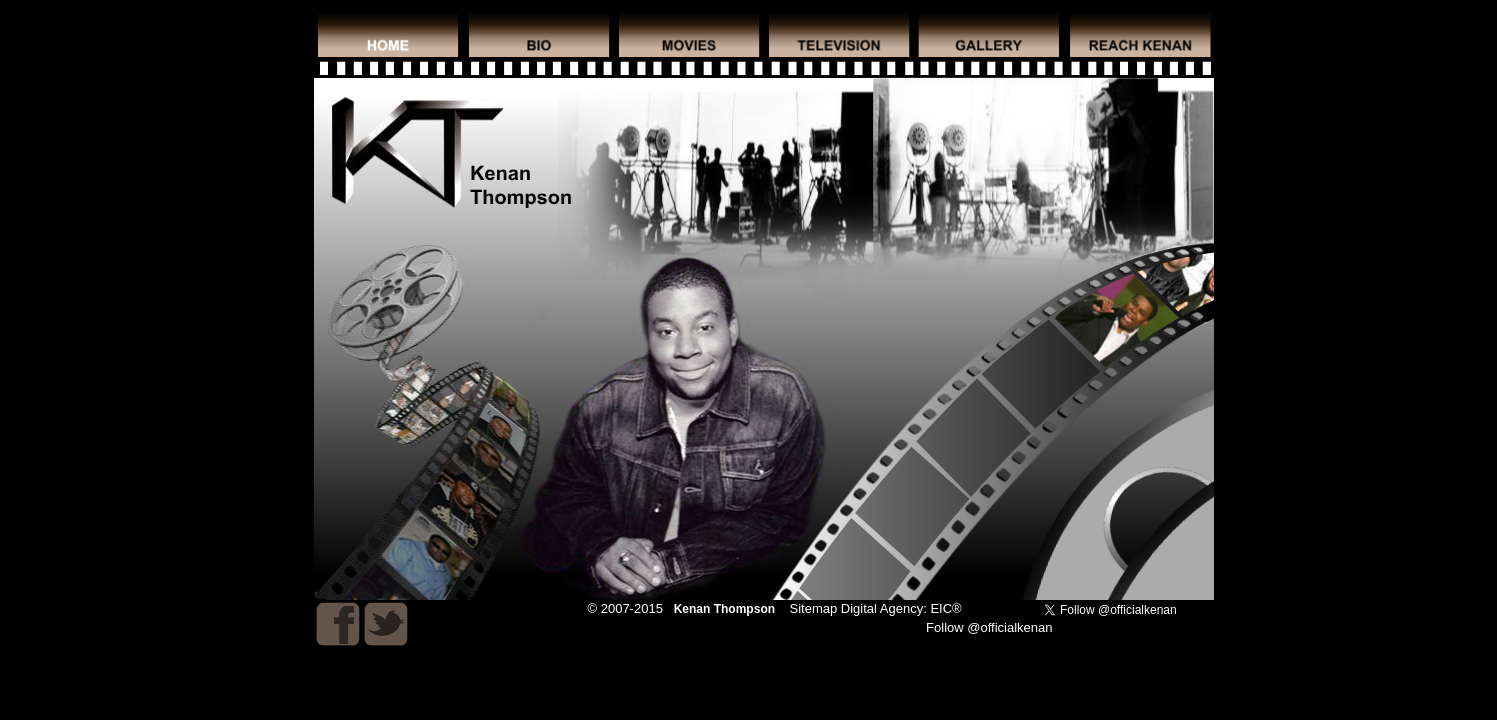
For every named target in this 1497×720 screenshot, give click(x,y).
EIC (941, 608)
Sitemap (814, 608)
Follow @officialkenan (989, 627)
